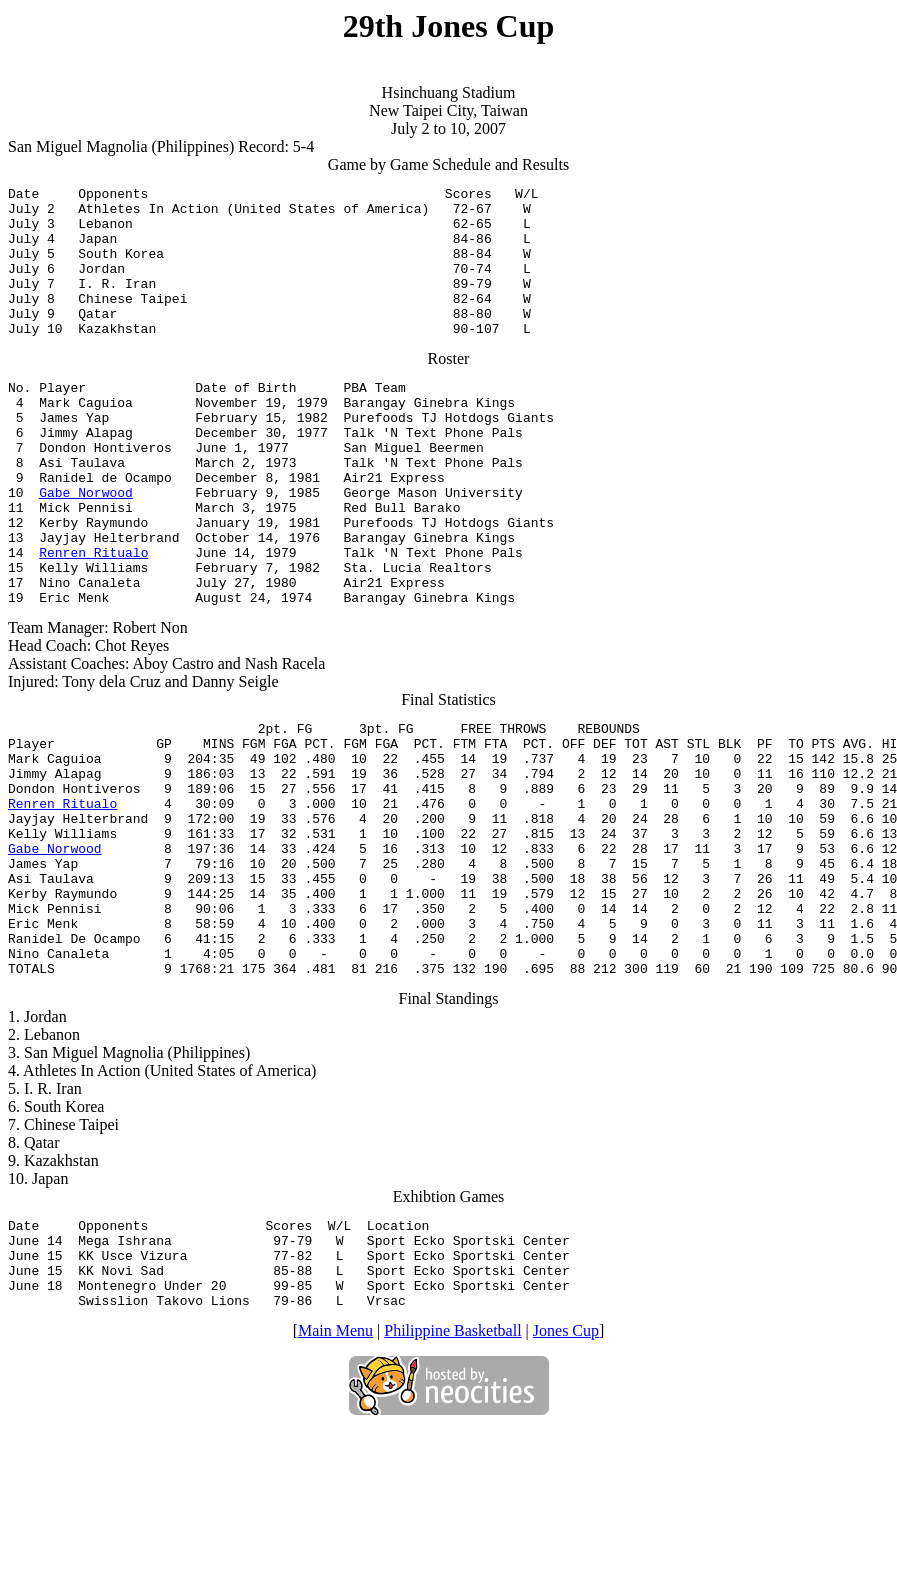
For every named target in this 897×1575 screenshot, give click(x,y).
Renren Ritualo (93, 618)
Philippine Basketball (452, 1474)
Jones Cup (566, 1474)
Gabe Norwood (86, 546)
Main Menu (335, 1474)
